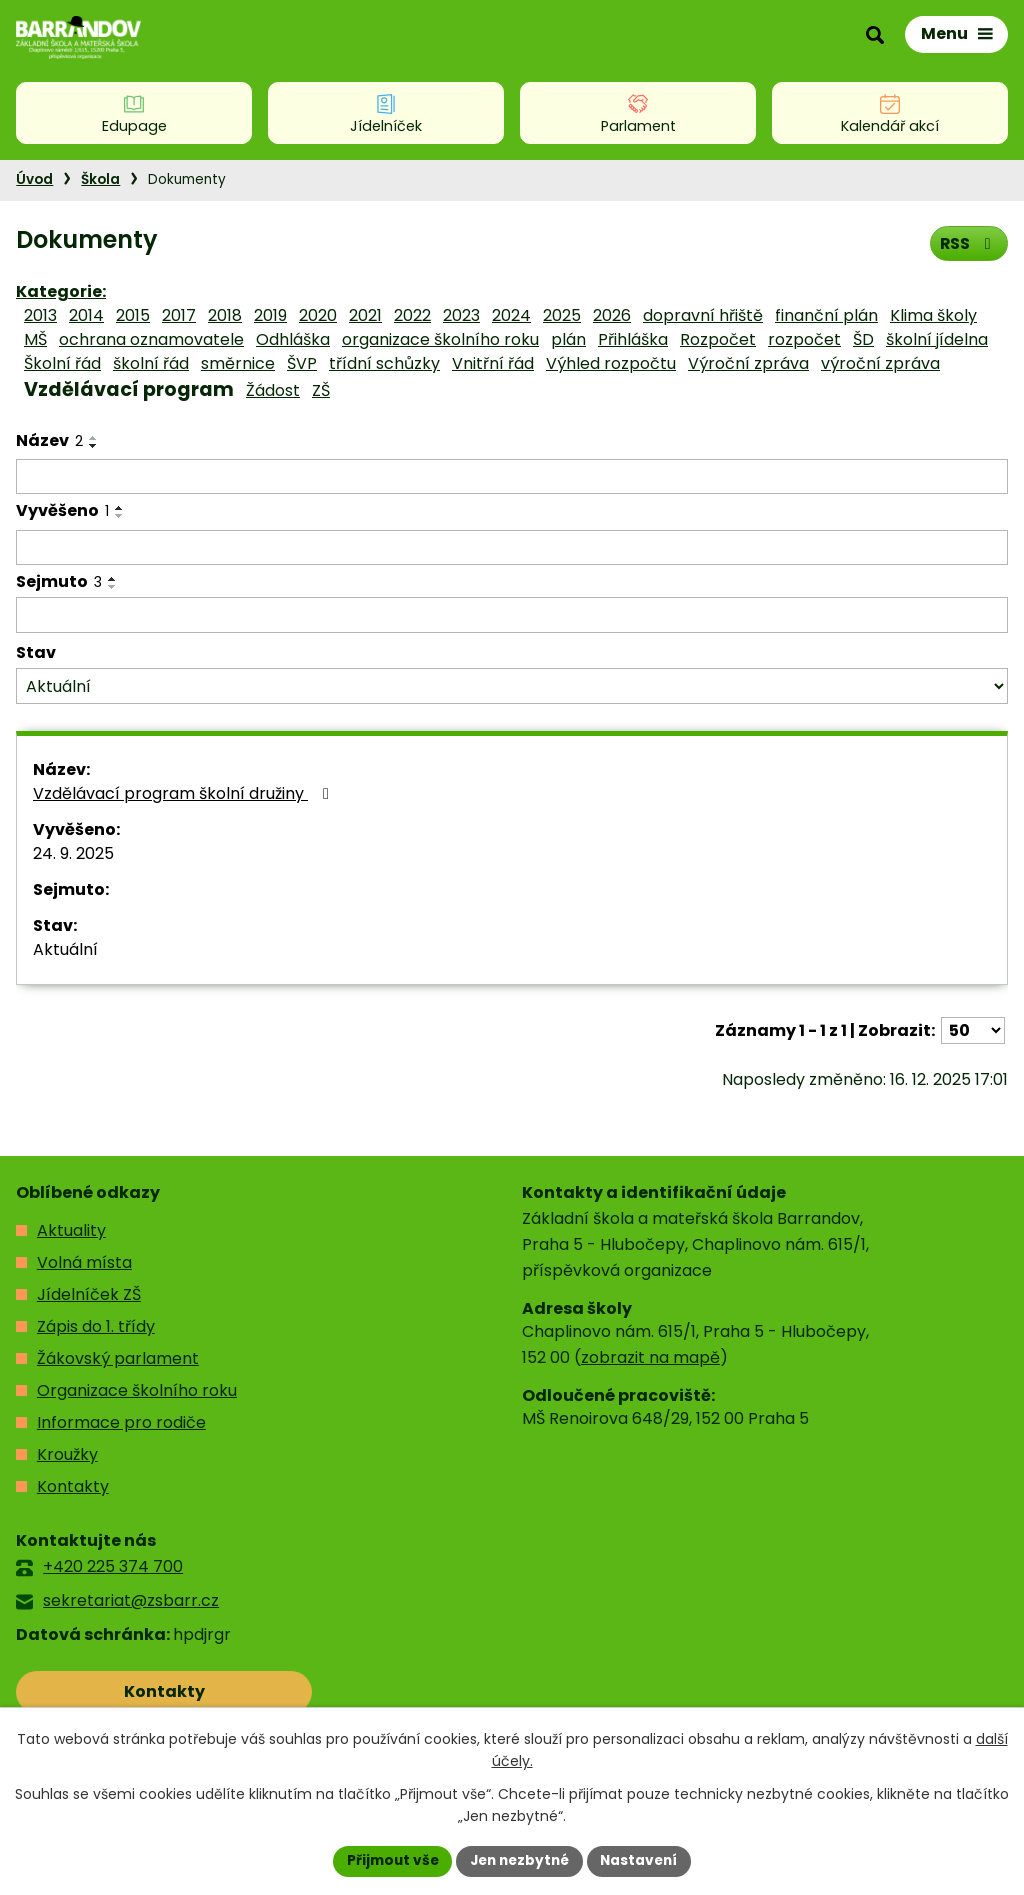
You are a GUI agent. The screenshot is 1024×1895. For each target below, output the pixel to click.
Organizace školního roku (137, 1390)
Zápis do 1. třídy (96, 1326)
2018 (225, 315)
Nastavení (644, 1860)
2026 (612, 315)
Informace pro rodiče (121, 1422)
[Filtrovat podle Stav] (512, 686)
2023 (461, 315)
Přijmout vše (387, 1860)
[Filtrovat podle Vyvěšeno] (512, 548)
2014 (86, 315)
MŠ (35, 339)
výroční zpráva (880, 363)
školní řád (151, 363)
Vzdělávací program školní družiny (184, 793)
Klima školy (933, 315)
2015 (133, 315)
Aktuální (65, 949)
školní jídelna (937, 339)
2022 (412, 315)
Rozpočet (718, 339)
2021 (365, 315)
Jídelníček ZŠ (89, 1294)
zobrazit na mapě (650, 1357)
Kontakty (73, 1486)
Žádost (273, 390)
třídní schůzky (384, 363)
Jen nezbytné (519, 1860)
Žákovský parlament (118, 1358)
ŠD (863, 339)
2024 (511, 315)
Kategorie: (61, 291)
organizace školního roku (440, 339)
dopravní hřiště (703, 315)
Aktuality (71, 1230)
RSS (967, 242)
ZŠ (321, 390)
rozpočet (804, 339)
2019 (270, 315)
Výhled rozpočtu (611, 363)
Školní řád (62, 363)
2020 (318, 315)
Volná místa (84, 1262)
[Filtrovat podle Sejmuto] (512, 615)
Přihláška (633, 339)
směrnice (238, 363)
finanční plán (826, 315)
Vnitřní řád (493, 363)
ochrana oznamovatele (151, 339)
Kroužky (67, 1454)
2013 (40, 315)
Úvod (34, 179)
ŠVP (302, 363)
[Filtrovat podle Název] (512, 477)
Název (49, 440)
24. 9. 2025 (73, 853)
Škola (100, 179)
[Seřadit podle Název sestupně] (94, 446)
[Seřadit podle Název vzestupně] (94, 438)
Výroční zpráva (748, 363)
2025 (562, 315)
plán (568, 339)
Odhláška (293, 339)
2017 (179, 315)
